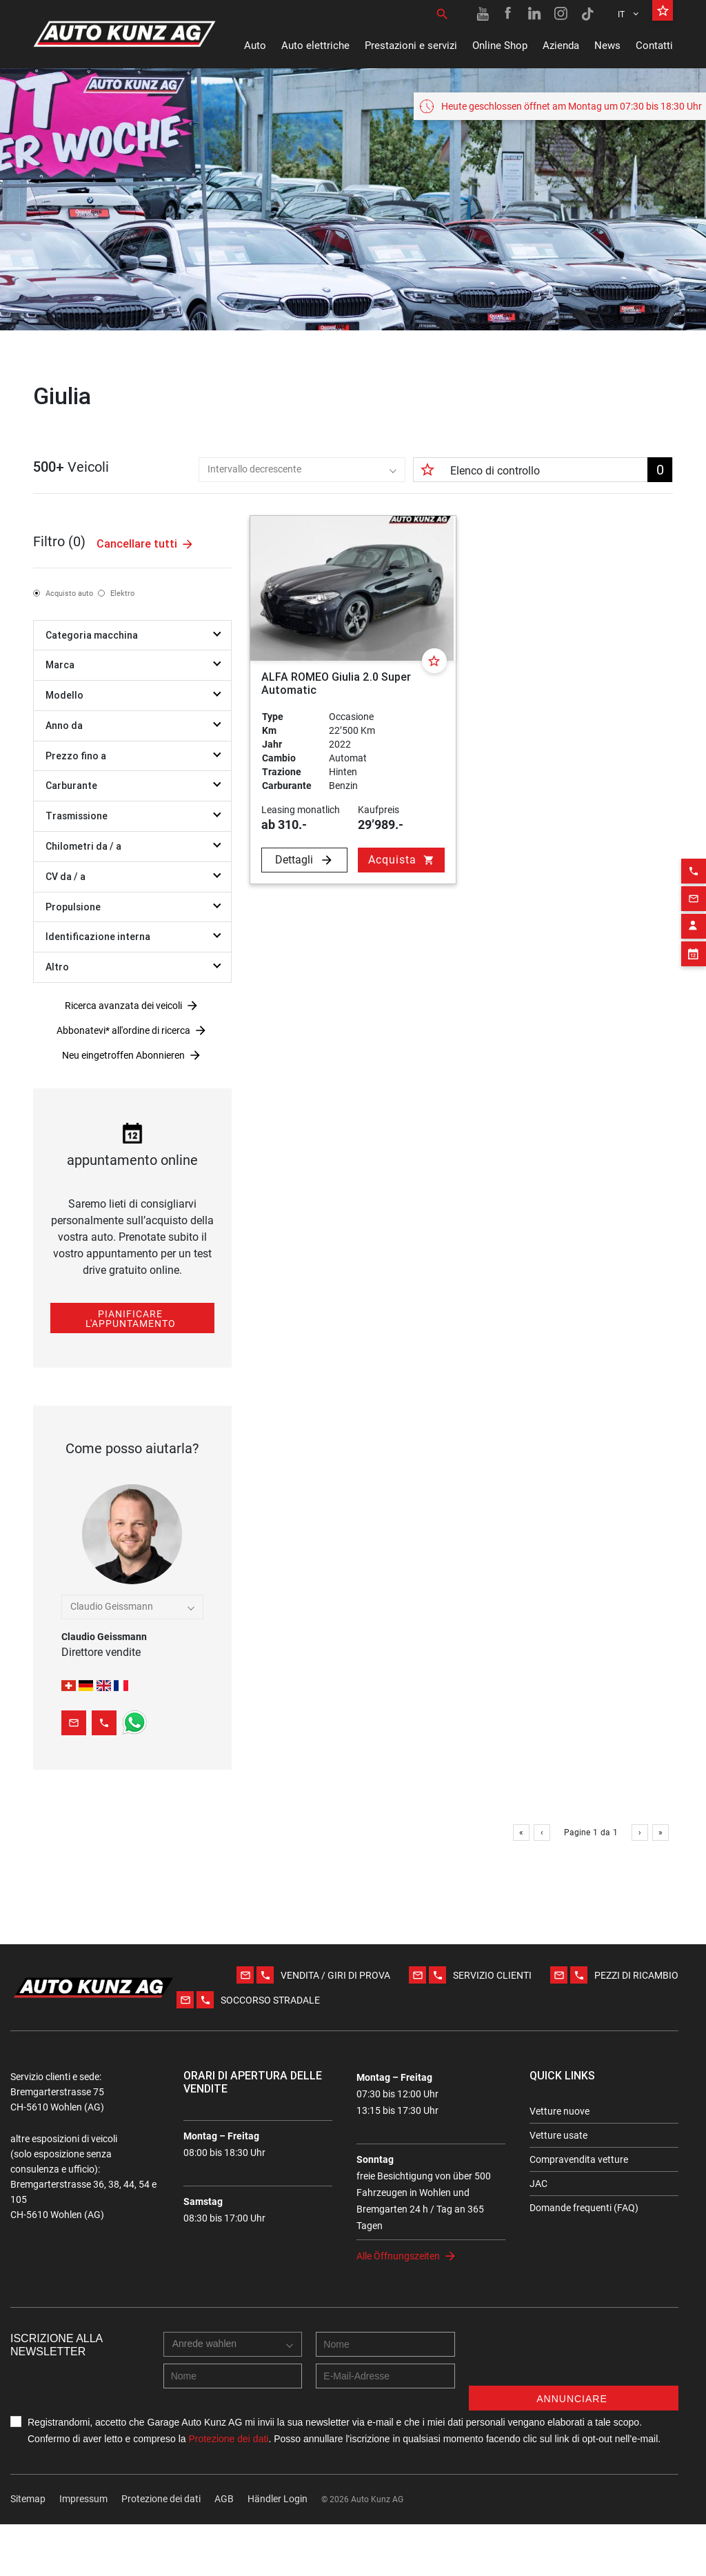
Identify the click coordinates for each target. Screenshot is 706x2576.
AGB (224, 2550)
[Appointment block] (693, 922)
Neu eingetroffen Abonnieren (123, 1071)
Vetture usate (558, 2187)
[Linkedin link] (535, 14)
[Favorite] (434, 677)
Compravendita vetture (579, 2211)
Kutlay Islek (132, 1632)
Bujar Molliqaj (132, 1619)
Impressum (83, 2550)
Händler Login (277, 2550)
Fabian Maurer (132, 1646)
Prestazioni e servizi (411, 45)
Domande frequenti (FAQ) (584, 2259)
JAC (538, 2235)
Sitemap (28, 2550)
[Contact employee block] (693, 895)
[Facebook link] (509, 14)
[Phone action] (693, 840)
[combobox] (258, 486)
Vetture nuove (559, 2162)
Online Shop (499, 45)
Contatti (654, 45)
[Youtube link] (483, 14)
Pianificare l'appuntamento (130, 1335)
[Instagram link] (561, 14)
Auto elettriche (315, 45)
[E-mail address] (385, 2427)
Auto (255, 45)
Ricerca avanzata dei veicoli (123, 1022)
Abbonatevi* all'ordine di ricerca (123, 1046)
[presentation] (573, 2410)
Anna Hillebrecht (132, 1660)
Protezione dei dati (228, 2490)
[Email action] (693, 867)
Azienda (561, 45)
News (607, 45)
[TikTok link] (587, 14)
